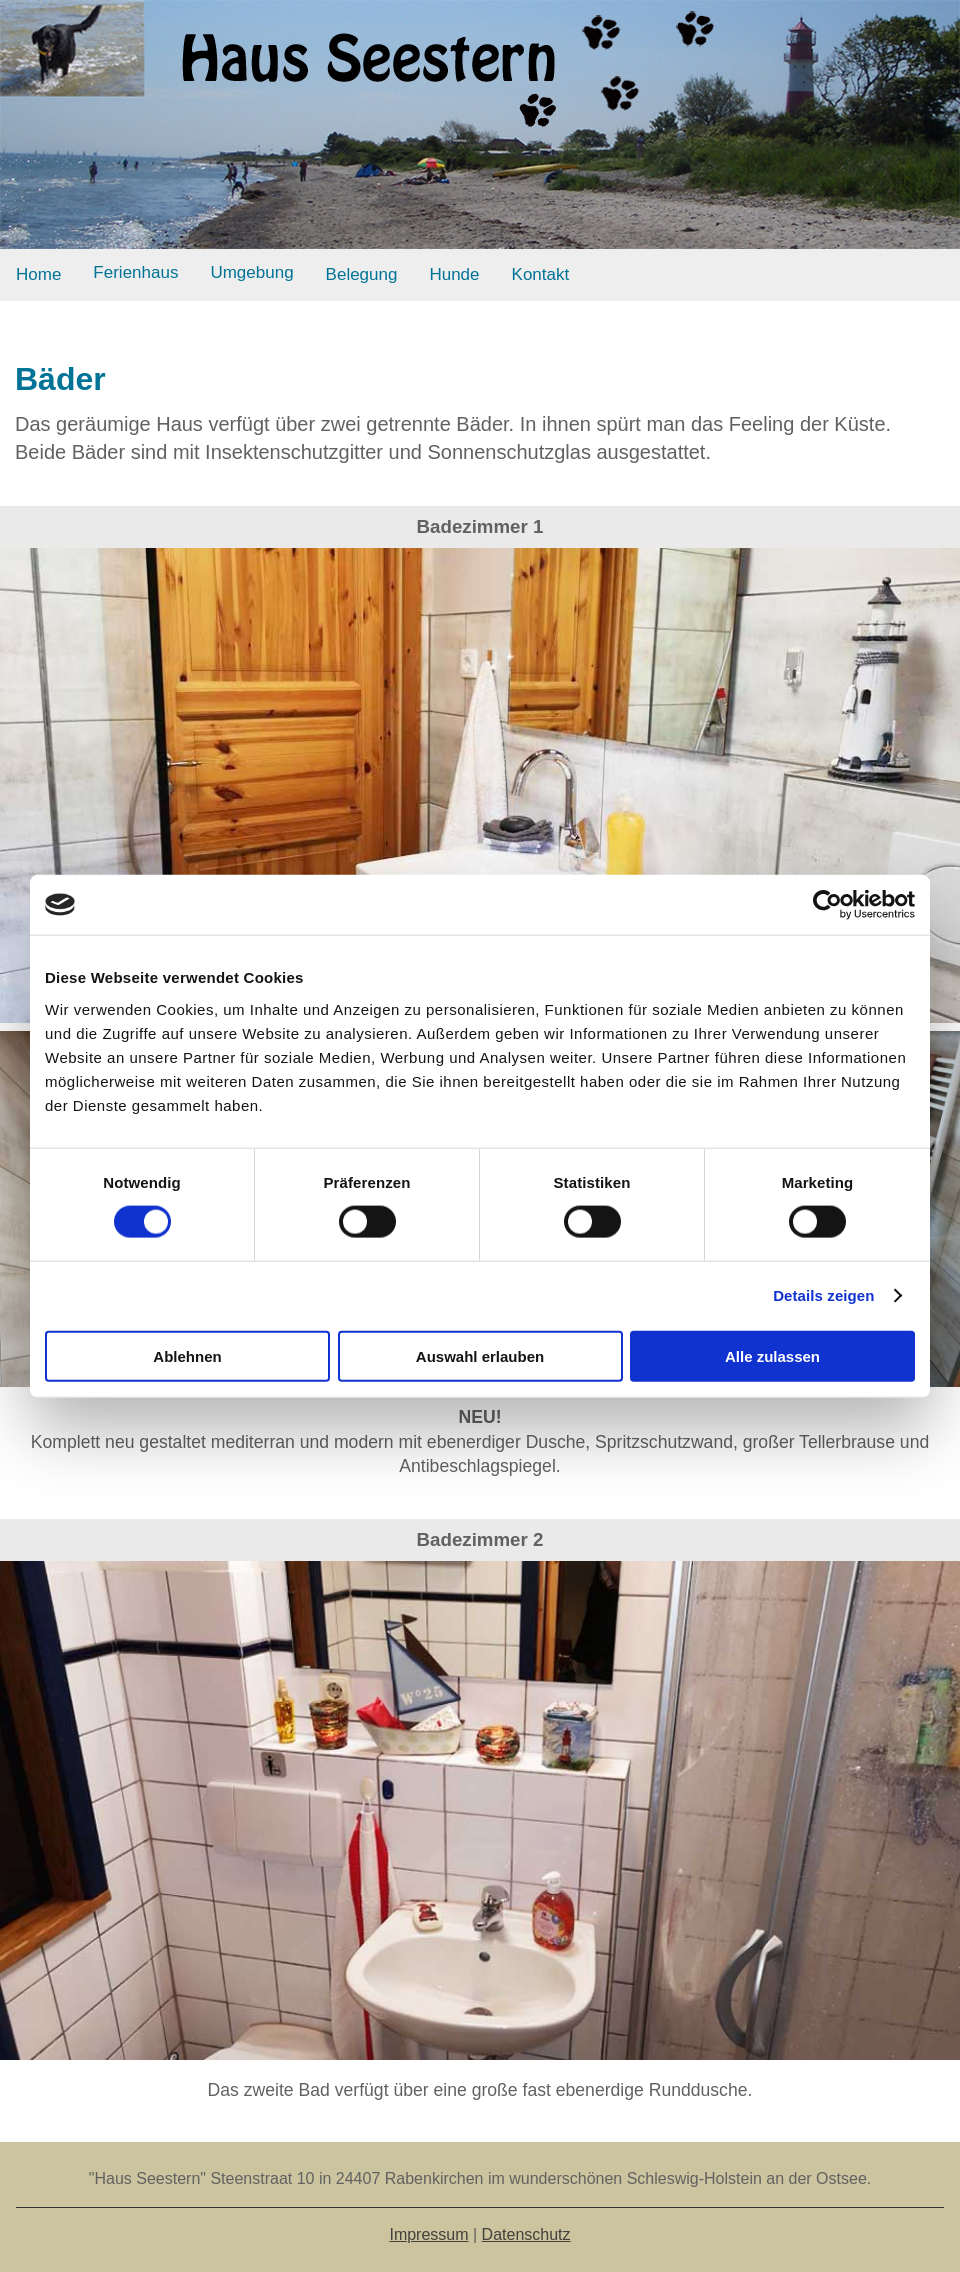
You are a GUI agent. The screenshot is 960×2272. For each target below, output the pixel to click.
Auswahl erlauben (480, 1355)
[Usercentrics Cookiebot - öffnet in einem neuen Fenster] (827, 905)
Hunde (454, 274)
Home (38, 274)
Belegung (362, 274)
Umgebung (251, 272)
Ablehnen (187, 1355)
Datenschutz (526, 2234)
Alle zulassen (772, 1355)
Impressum (428, 2234)
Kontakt (541, 274)
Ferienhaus (135, 272)
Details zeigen (823, 1295)
